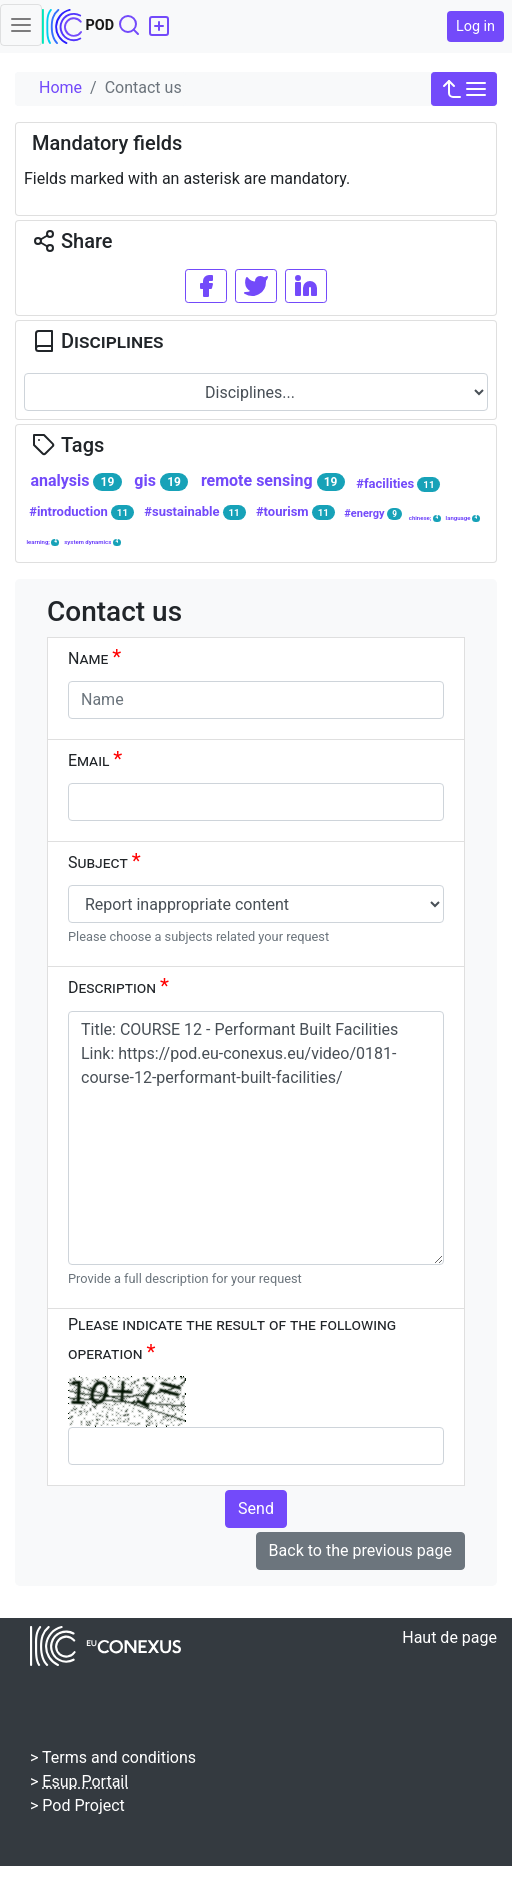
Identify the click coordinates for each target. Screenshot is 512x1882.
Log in (475, 26)
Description (118, 986)
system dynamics (92, 542)
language (463, 518)
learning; (42, 542)
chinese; (425, 518)
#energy (373, 513)
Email (95, 759)
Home (60, 87)
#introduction (81, 512)
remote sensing (273, 481)
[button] (464, 89)
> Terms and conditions (113, 1757)
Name (94, 657)
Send (256, 1508)
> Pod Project (77, 1805)
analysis (75, 481)
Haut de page (449, 1637)
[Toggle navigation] (21, 25)
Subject (104, 861)
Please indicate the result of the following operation (232, 1339)
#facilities (398, 484)
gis (161, 481)
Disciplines (97, 341)
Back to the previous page (360, 1550)
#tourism (295, 512)
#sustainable (194, 512)
